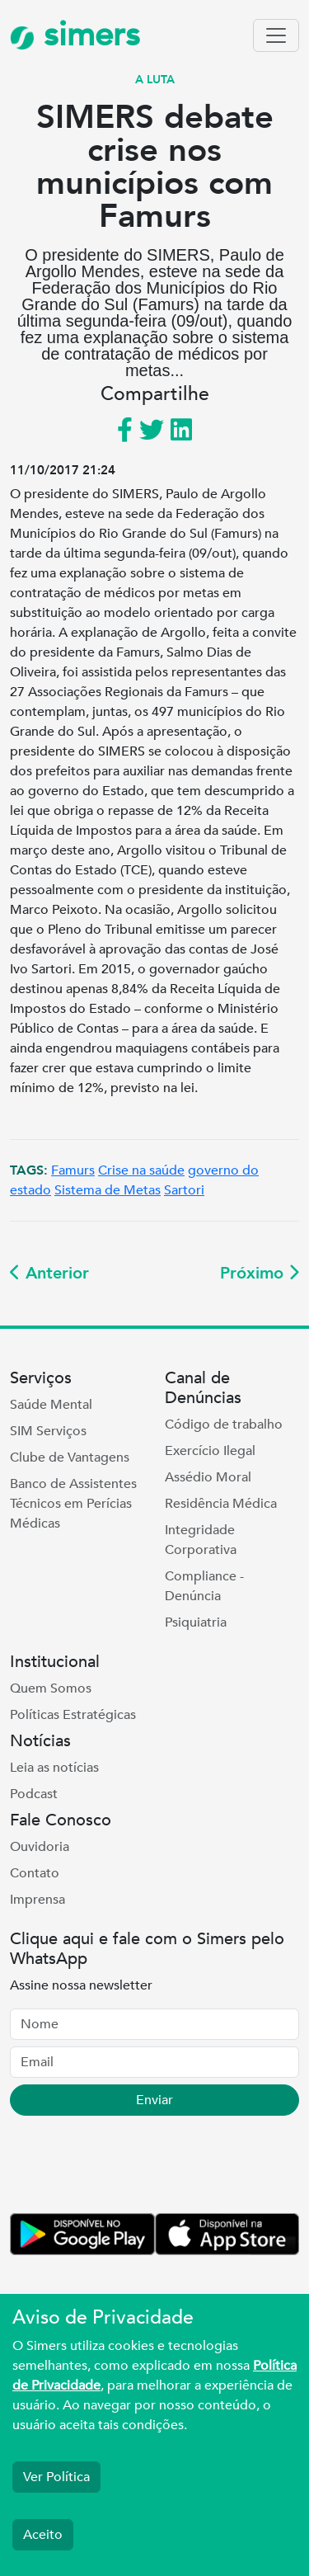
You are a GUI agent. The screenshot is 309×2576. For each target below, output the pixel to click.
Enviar (154, 2100)
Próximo (259, 1273)
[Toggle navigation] (276, 35)
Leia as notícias (54, 1768)
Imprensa (37, 1900)
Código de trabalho (224, 1424)
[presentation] (135, 2168)
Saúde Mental (51, 1405)
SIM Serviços (48, 1431)
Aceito (43, 2535)
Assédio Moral (208, 1477)
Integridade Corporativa (200, 1540)
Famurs (73, 1170)
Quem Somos (50, 1688)
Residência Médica (221, 1504)
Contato (34, 1873)
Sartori (184, 1190)
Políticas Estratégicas (73, 1715)
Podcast (34, 1794)
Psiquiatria (196, 1622)
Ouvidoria (39, 1847)
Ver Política (56, 2477)
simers (75, 35)
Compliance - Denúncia (204, 1586)
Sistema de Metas (107, 1190)
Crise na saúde (141, 1170)
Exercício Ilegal (210, 1451)
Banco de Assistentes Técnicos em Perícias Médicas (73, 1504)
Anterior (49, 1273)
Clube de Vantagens (69, 1457)
